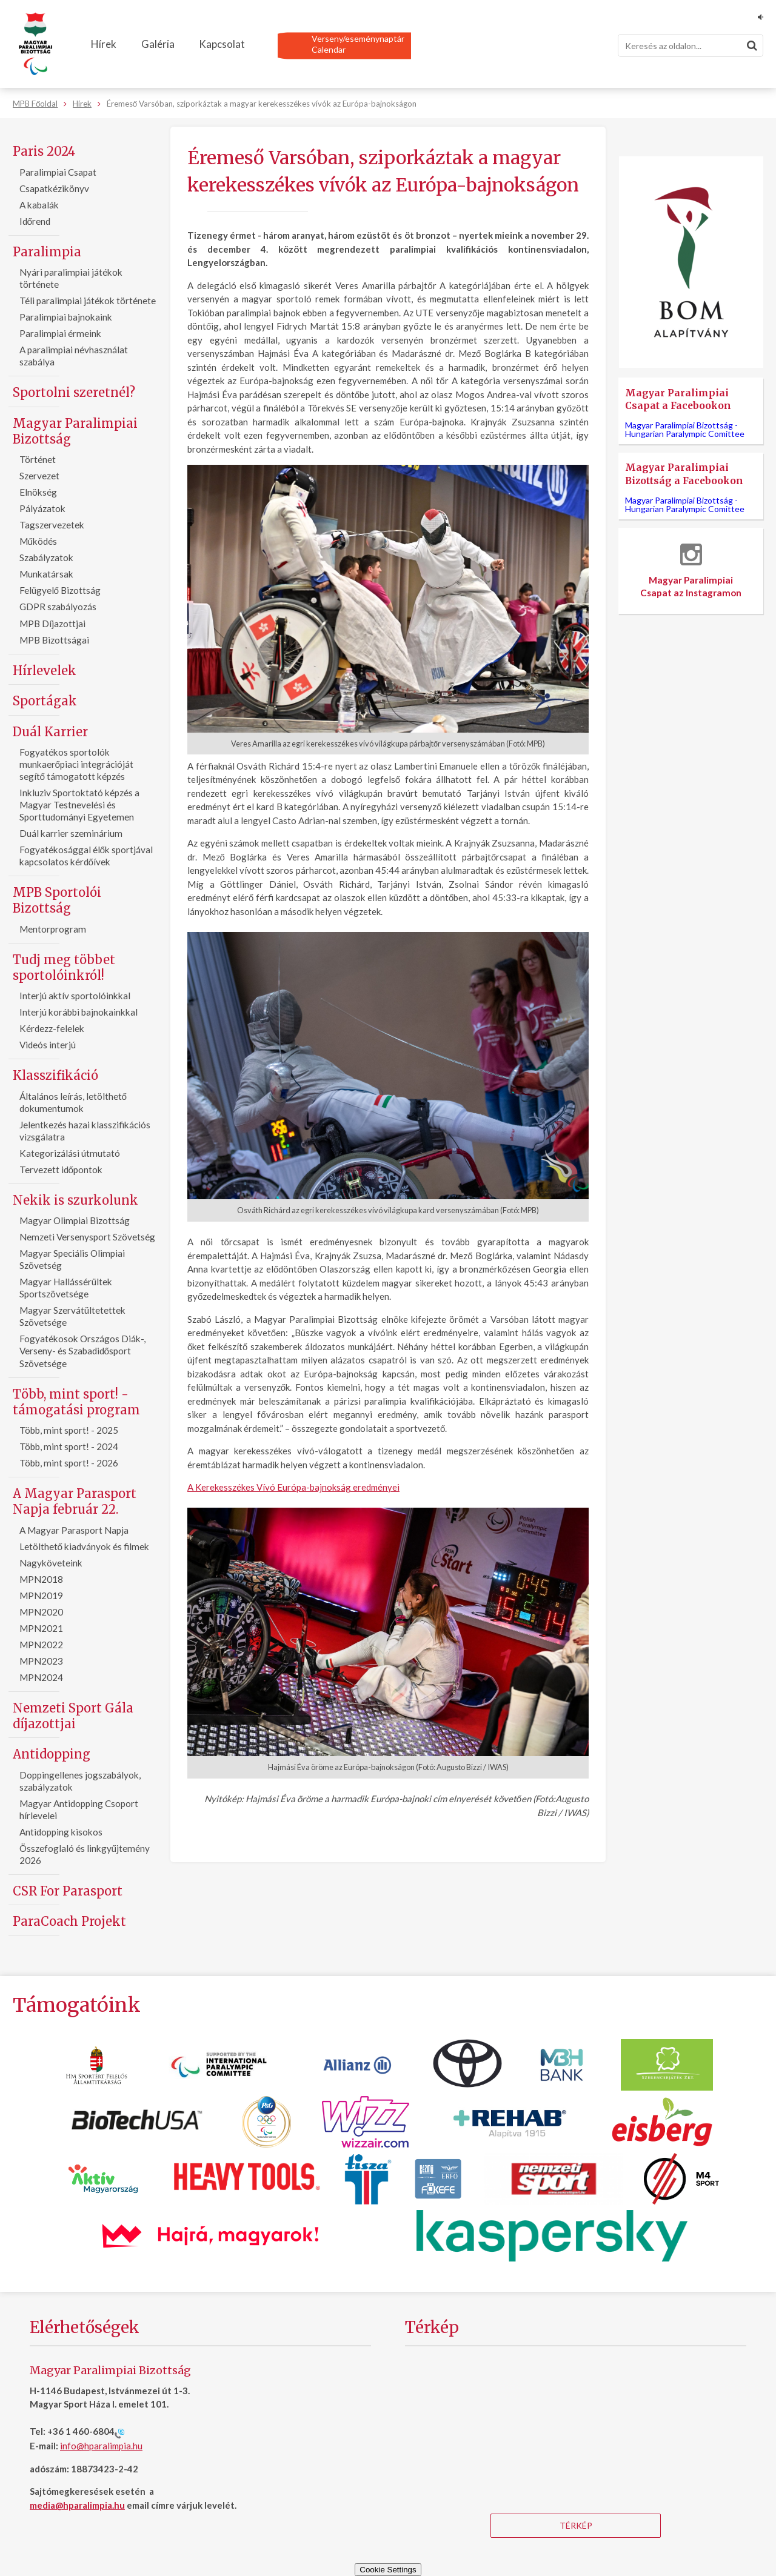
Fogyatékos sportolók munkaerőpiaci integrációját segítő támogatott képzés (76, 764)
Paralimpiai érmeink (60, 333)
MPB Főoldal (35, 103)
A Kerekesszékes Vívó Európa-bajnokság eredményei (293, 1487)
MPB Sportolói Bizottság (57, 900)
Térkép (576, 2525)
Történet (37, 459)
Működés (38, 541)
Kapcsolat (222, 44)
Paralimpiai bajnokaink (65, 316)
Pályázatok (42, 508)
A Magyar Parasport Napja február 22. (74, 1501)
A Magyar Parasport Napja (74, 1530)
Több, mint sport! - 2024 (68, 1446)
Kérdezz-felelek (51, 1028)
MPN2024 (41, 1677)
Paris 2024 (44, 151)
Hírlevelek (44, 670)
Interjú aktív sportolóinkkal (74, 995)
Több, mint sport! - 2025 (68, 1430)
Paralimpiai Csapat (57, 172)
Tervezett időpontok (61, 1169)
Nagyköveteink (50, 1562)
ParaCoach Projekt (69, 1921)
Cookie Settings (388, 2569)
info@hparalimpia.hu (101, 2445)
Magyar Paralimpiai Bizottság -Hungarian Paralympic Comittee (684, 429)
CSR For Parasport (67, 1891)
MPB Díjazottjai (52, 623)
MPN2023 (41, 1661)
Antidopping (51, 1754)
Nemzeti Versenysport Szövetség (87, 1236)
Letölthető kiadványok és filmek (84, 1546)
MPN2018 (41, 1579)
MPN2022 (41, 1644)
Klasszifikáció (55, 1075)
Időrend (35, 221)
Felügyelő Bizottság (60, 590)
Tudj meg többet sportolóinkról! (64, 967)
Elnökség (38, 492)
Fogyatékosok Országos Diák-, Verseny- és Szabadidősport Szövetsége (82, 1350)
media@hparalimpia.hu (77, 2505)
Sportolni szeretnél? (74, 392)
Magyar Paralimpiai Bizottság (75, 431)
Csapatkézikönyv (54, 188)
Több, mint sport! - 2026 (68, 1462)
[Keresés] (690, 45)
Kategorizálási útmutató (69, 1153)
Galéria (158, 44)
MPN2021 (41, 1628)
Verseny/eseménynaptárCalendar (358, 44)
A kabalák (39, 204)
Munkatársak (46, 573)
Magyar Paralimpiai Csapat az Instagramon (691, 570)
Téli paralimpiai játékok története (87, 300)
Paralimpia (47, 251)
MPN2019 (41, 1595)
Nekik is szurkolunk (75, 1200)
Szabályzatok (46, 557)
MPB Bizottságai (54, 639)
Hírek (103, 44)
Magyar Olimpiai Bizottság (74, 1220)
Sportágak (45, 700)
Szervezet (39, 475)
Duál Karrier (50, 731)
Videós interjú (47, 1044)
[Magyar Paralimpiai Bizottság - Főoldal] (35, 44)
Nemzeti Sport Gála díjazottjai (73, 1715)
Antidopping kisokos (60, 1831)
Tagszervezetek (51, 524)
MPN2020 (41, 1611)
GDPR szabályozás (57, 606)
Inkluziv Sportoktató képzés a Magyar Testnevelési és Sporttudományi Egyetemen (79, 804)
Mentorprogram (52, 929)
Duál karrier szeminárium (70, 833)
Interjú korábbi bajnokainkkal (78, 1012)
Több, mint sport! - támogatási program (76, 1401)
